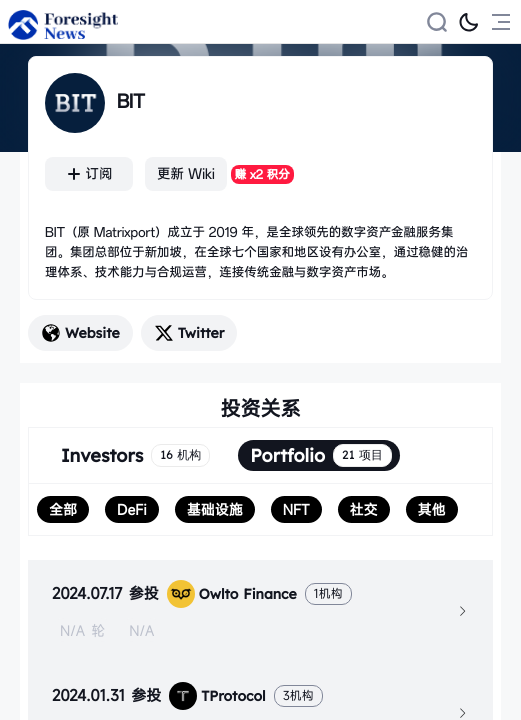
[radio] (63, 509)
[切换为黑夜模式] (469, 22)
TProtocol (217, 696)
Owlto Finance (232, 594)
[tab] (260, 611)
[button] (260, 611)
